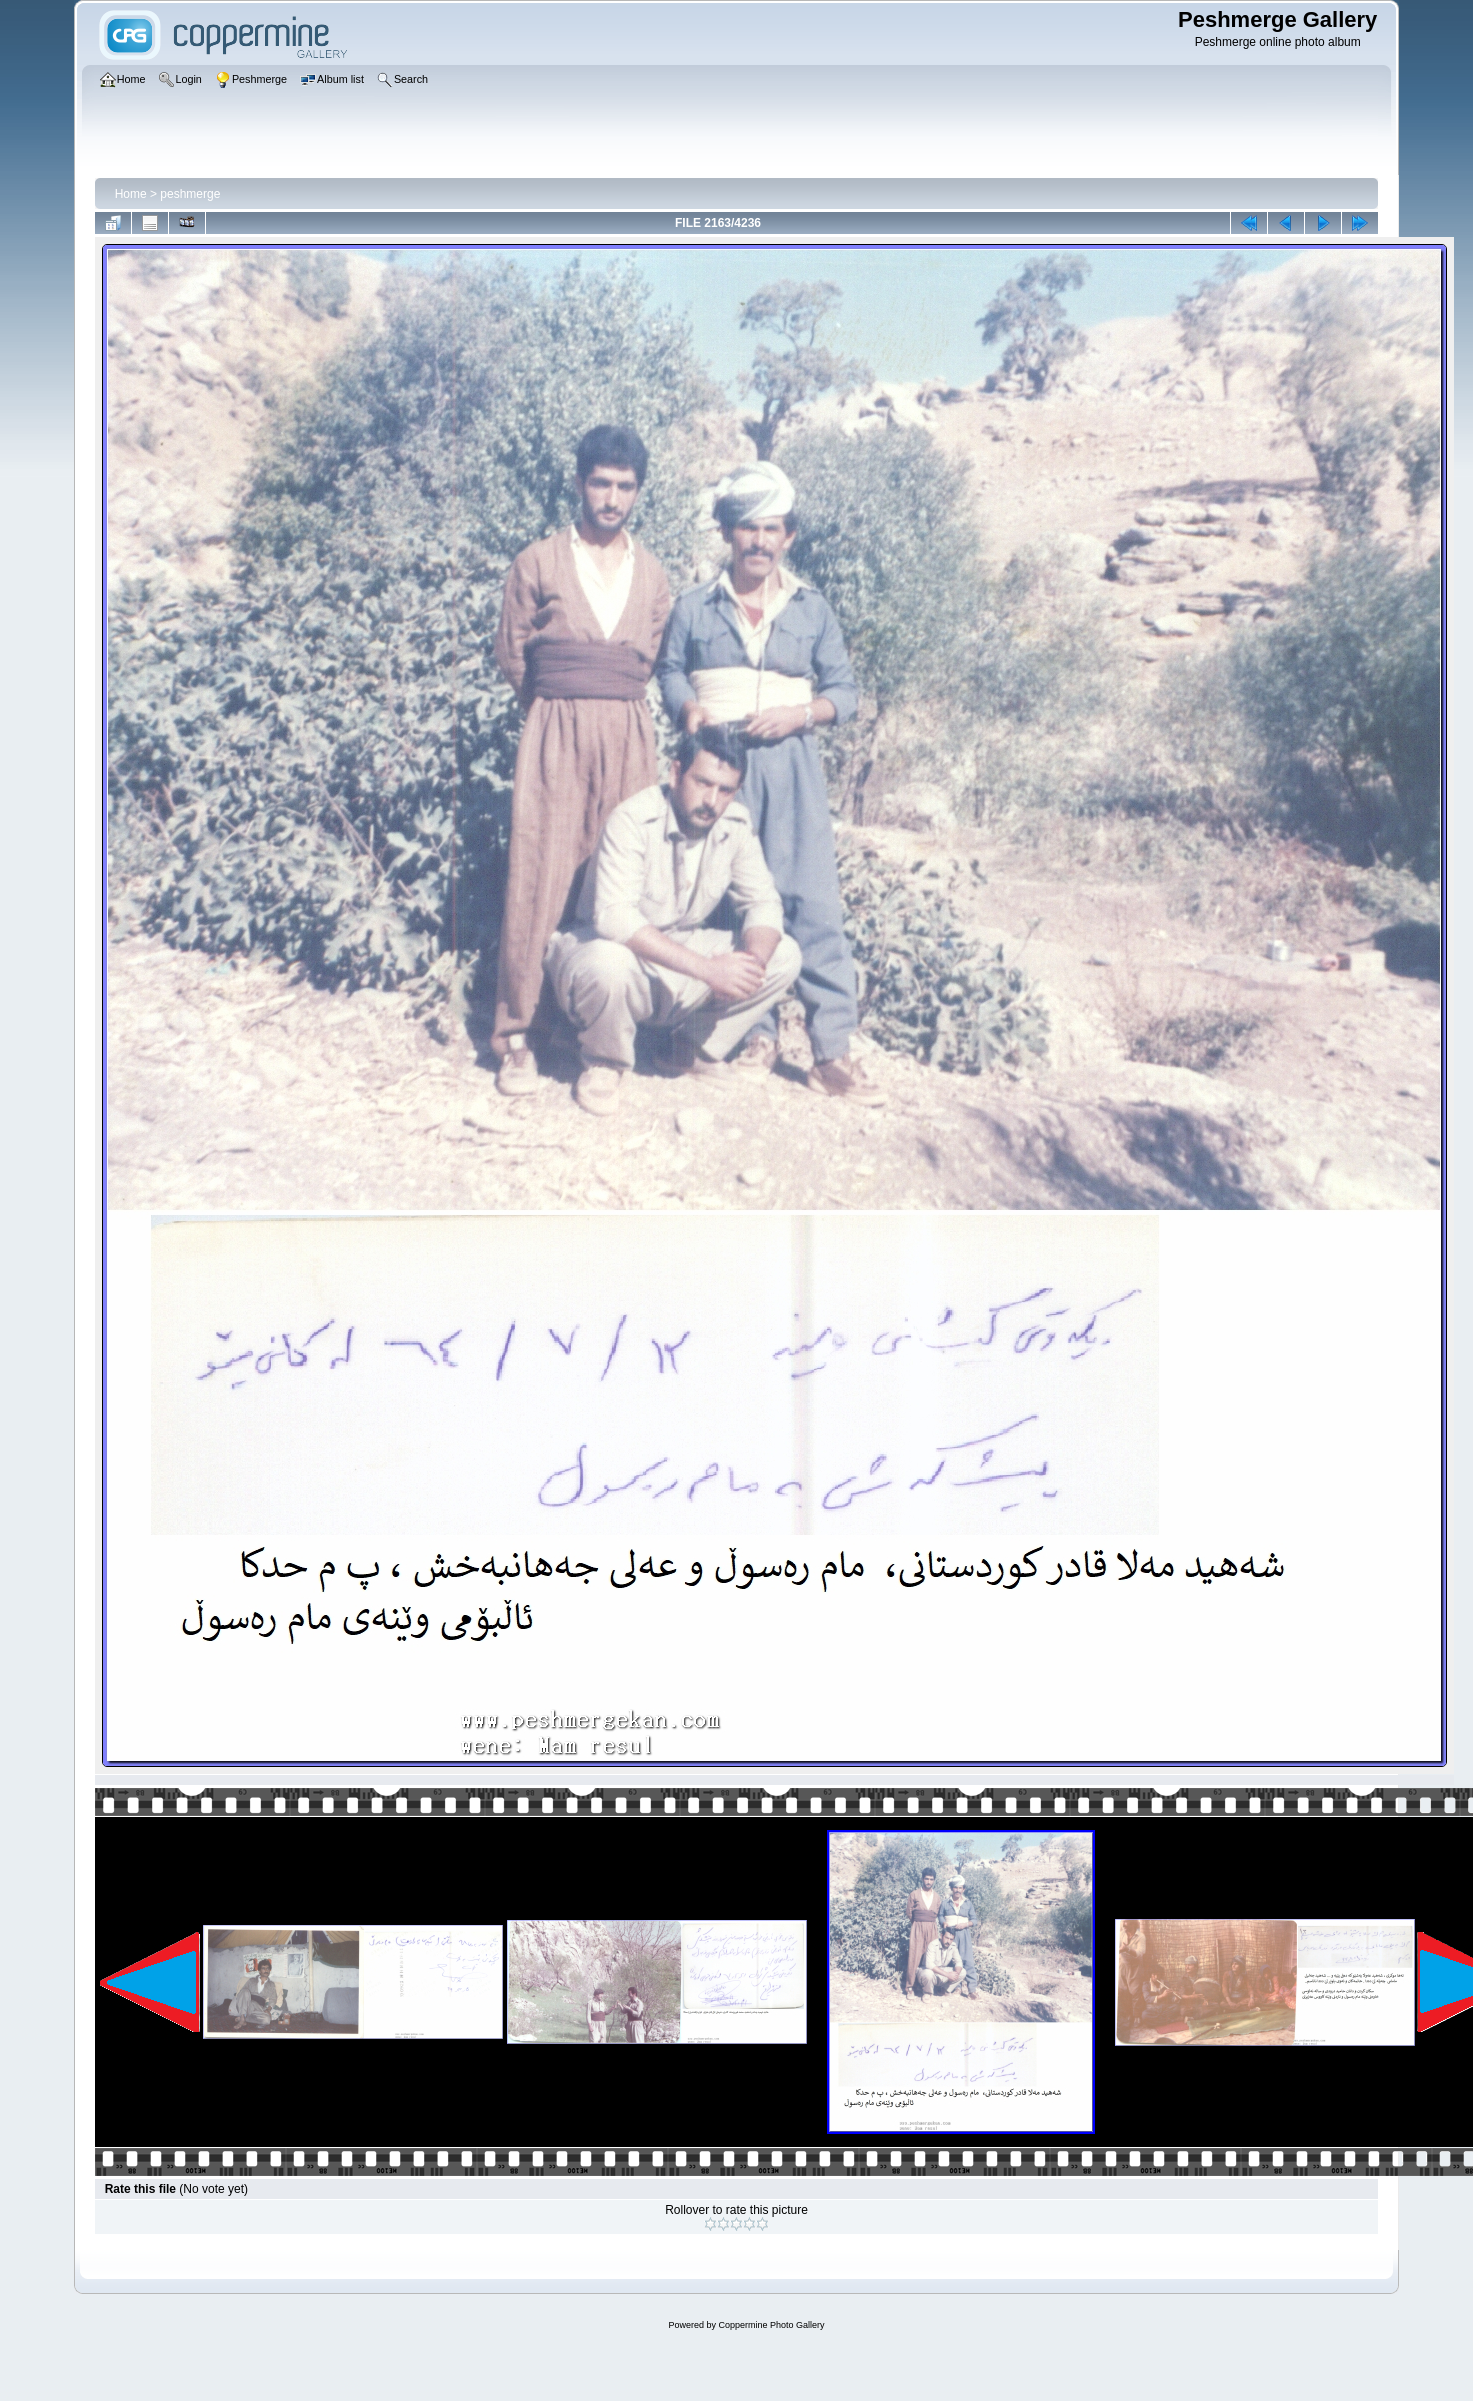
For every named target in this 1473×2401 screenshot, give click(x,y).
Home (131, 194)
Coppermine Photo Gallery (771, 2325)
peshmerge (190, 194)
